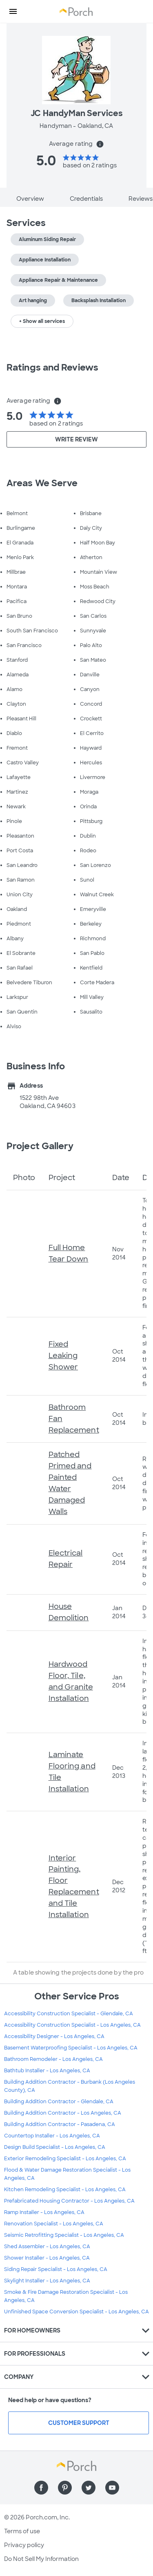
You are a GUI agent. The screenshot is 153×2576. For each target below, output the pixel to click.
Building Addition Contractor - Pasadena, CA (59, 2124)
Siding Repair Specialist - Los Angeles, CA (55, 2269)
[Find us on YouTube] (112, 2488)
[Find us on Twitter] (88, 2488)
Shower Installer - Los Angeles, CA (47, 2258)
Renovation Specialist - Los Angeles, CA (53, 2224)
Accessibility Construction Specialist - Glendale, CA (68, 2013)
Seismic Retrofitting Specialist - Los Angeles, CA (64, 2235)
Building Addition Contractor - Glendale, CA (58, 2101)
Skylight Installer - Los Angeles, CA (47, 2281)
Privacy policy (24, 2545)
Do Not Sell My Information (41, 2559)
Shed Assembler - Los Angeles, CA (47, 2246)
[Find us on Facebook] (41, 2488)
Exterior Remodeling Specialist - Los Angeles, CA (65, 2158)
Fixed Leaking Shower (63, 1355)
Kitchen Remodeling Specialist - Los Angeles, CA (65, 2189)
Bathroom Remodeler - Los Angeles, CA (53, 2059)
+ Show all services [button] (42, 321)
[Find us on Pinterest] (65, 2488)
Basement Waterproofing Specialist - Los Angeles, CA (70, 2048)
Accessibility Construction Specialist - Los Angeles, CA (72, 2025)
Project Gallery (40, 1146)
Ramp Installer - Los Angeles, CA (44, 2212)
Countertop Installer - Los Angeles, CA (52, 2136)
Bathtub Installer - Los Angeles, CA (47, 2070)
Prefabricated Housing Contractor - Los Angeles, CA (69, 2201)
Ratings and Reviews (52, 367)
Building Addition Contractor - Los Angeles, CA (62, 2113)
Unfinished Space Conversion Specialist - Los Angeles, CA (76, 2311)
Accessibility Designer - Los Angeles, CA (54, 2036)
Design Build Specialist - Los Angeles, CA (54, 2147)
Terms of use (22, 2531)
